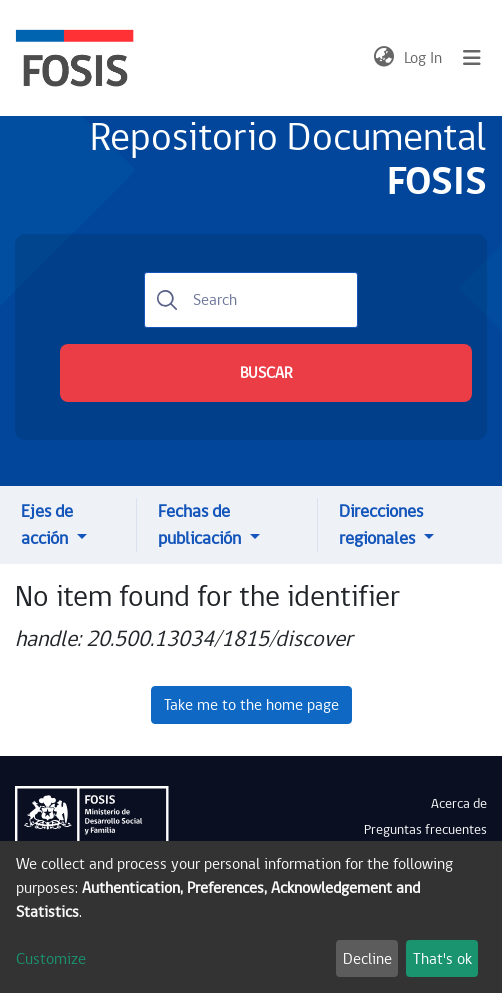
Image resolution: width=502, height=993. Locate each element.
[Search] (251, 300)
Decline (367, 959)
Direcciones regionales (381, 525)
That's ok (442, 959)
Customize (51, 959)
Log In (424, 58)
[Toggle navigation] (472, 58)
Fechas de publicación (201, 525)
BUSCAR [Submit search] (266, 373)
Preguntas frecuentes (425, 830)
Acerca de (459, 804)
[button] (383, 58)
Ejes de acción (47, 525)
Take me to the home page (251, 705)
